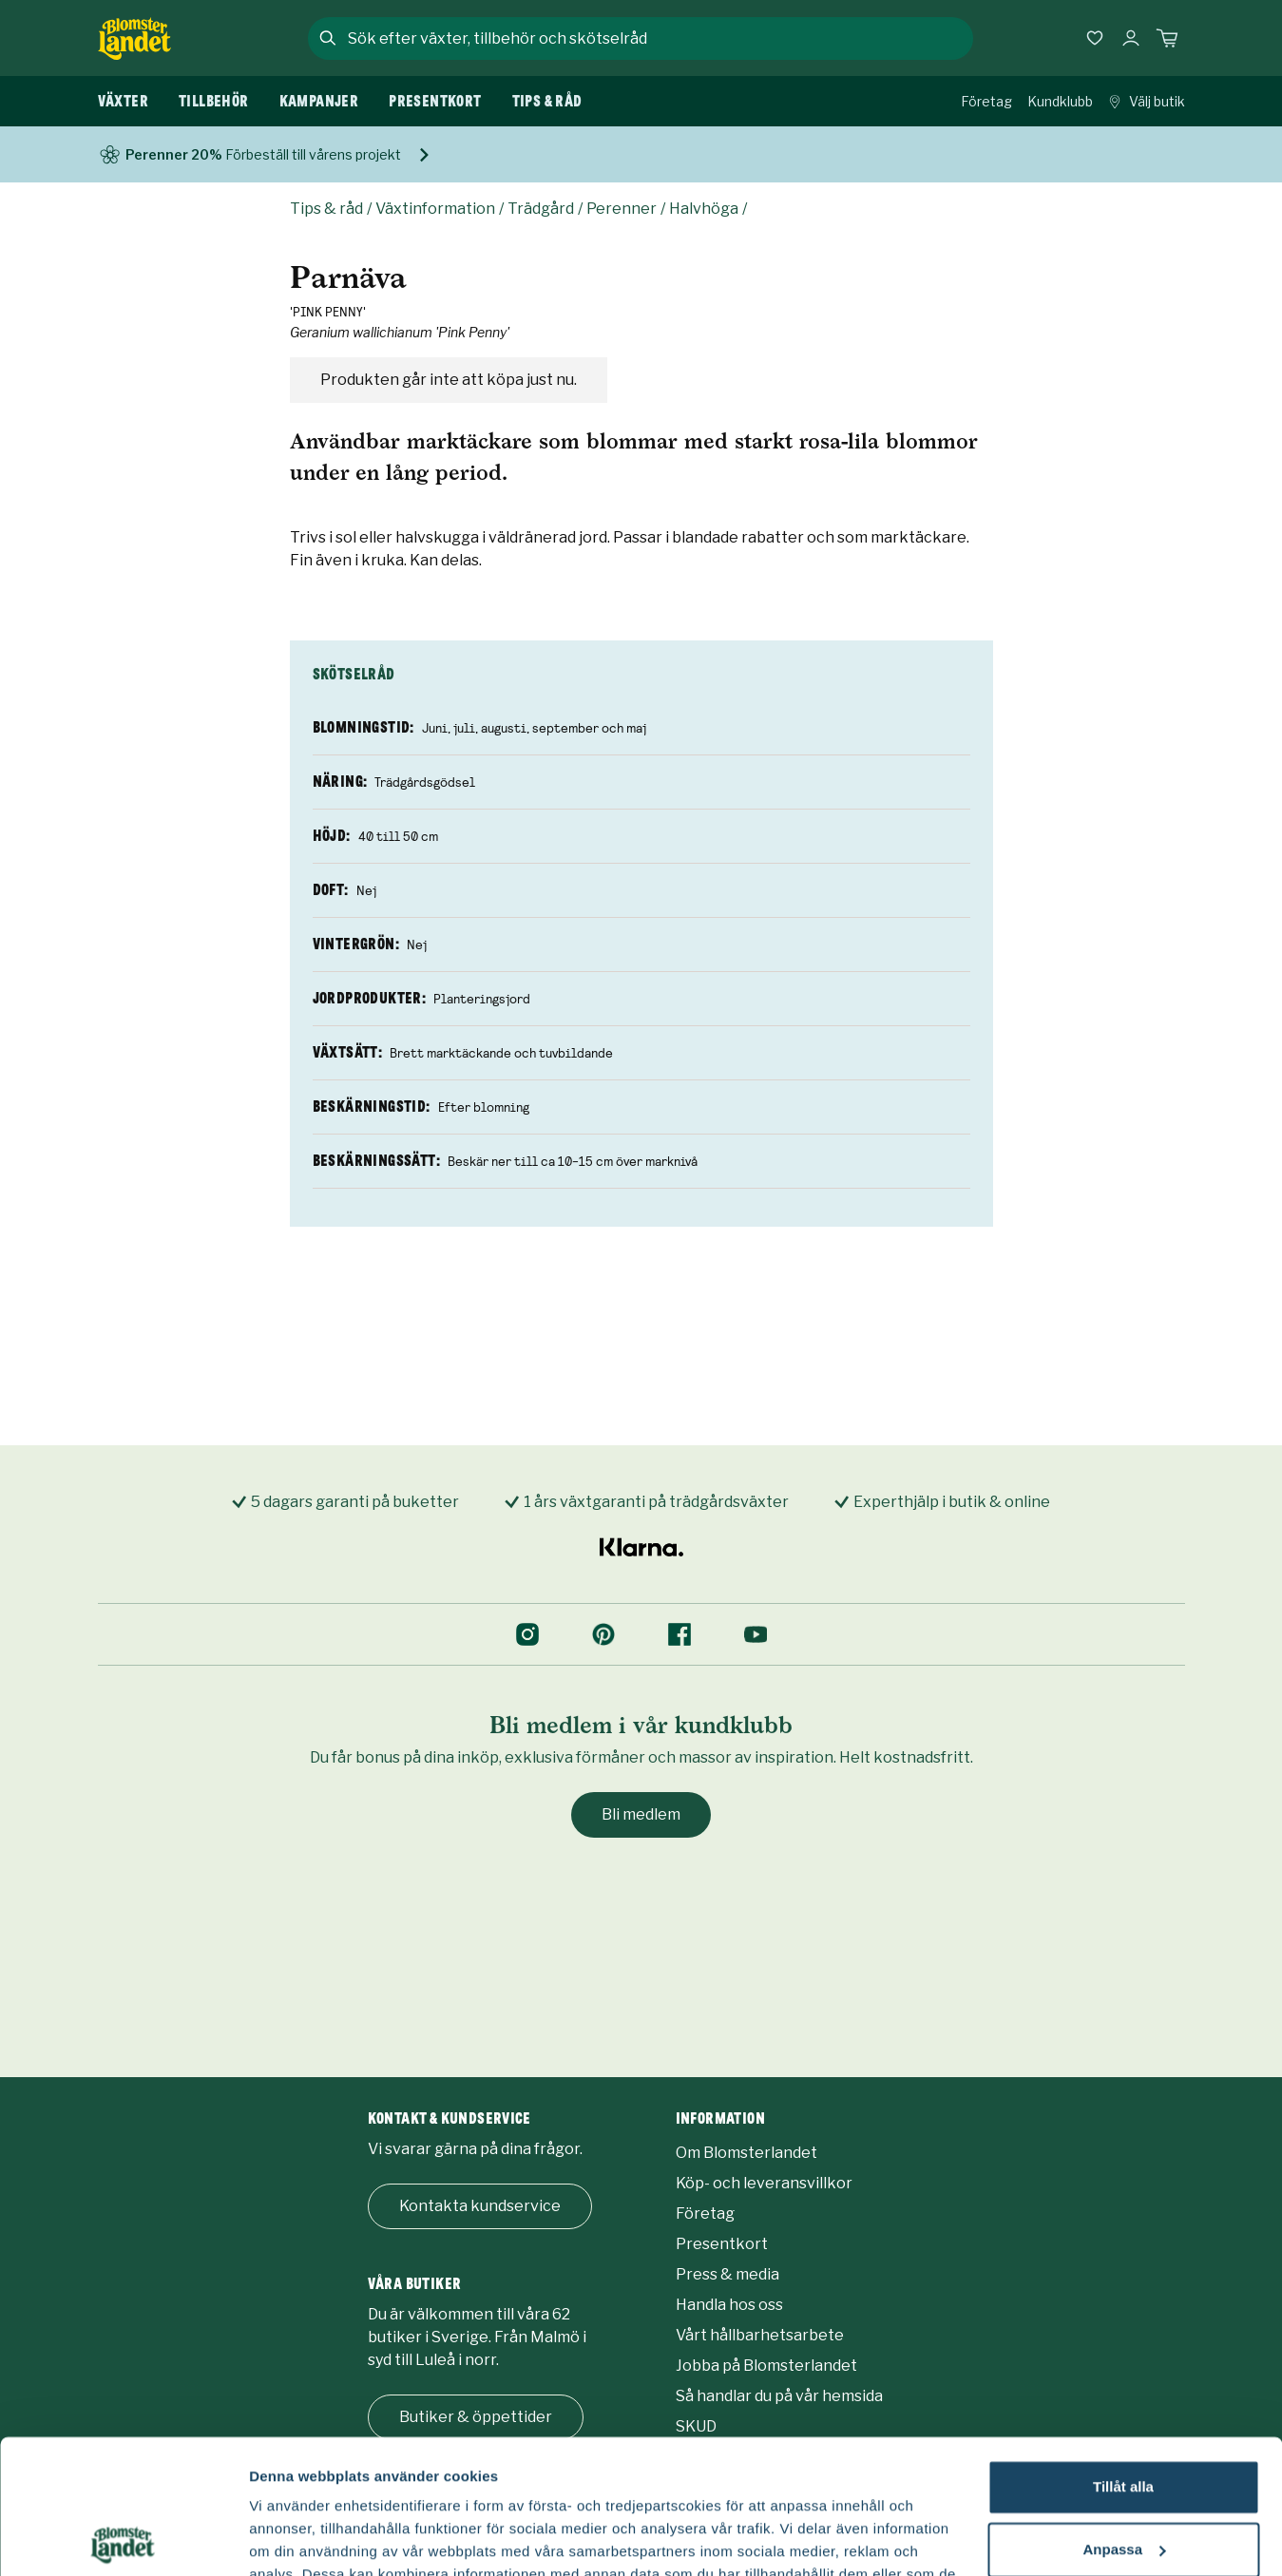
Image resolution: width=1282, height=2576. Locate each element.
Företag (986, 101)
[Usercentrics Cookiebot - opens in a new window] (123, 2539)
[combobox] (658, 38)
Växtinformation (435, 209)
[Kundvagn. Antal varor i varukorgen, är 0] (1167, 38)
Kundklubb (1060, 101)
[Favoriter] (1095, 38)
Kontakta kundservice (480, 2206)
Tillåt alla (1123, 2353)
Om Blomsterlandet (746, 2153)
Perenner (621, 209)
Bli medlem (641, 1814)
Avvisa (1123, 2478)
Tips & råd (326, 209)
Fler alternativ (296, 2538)
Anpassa (1123, 2415)
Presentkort (722, 2244)
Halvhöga (703, 209)
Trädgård (540, 209)
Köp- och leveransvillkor (764, 2183)
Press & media (727, 2274)
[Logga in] (1131, 38)
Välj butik (1146, 101)
